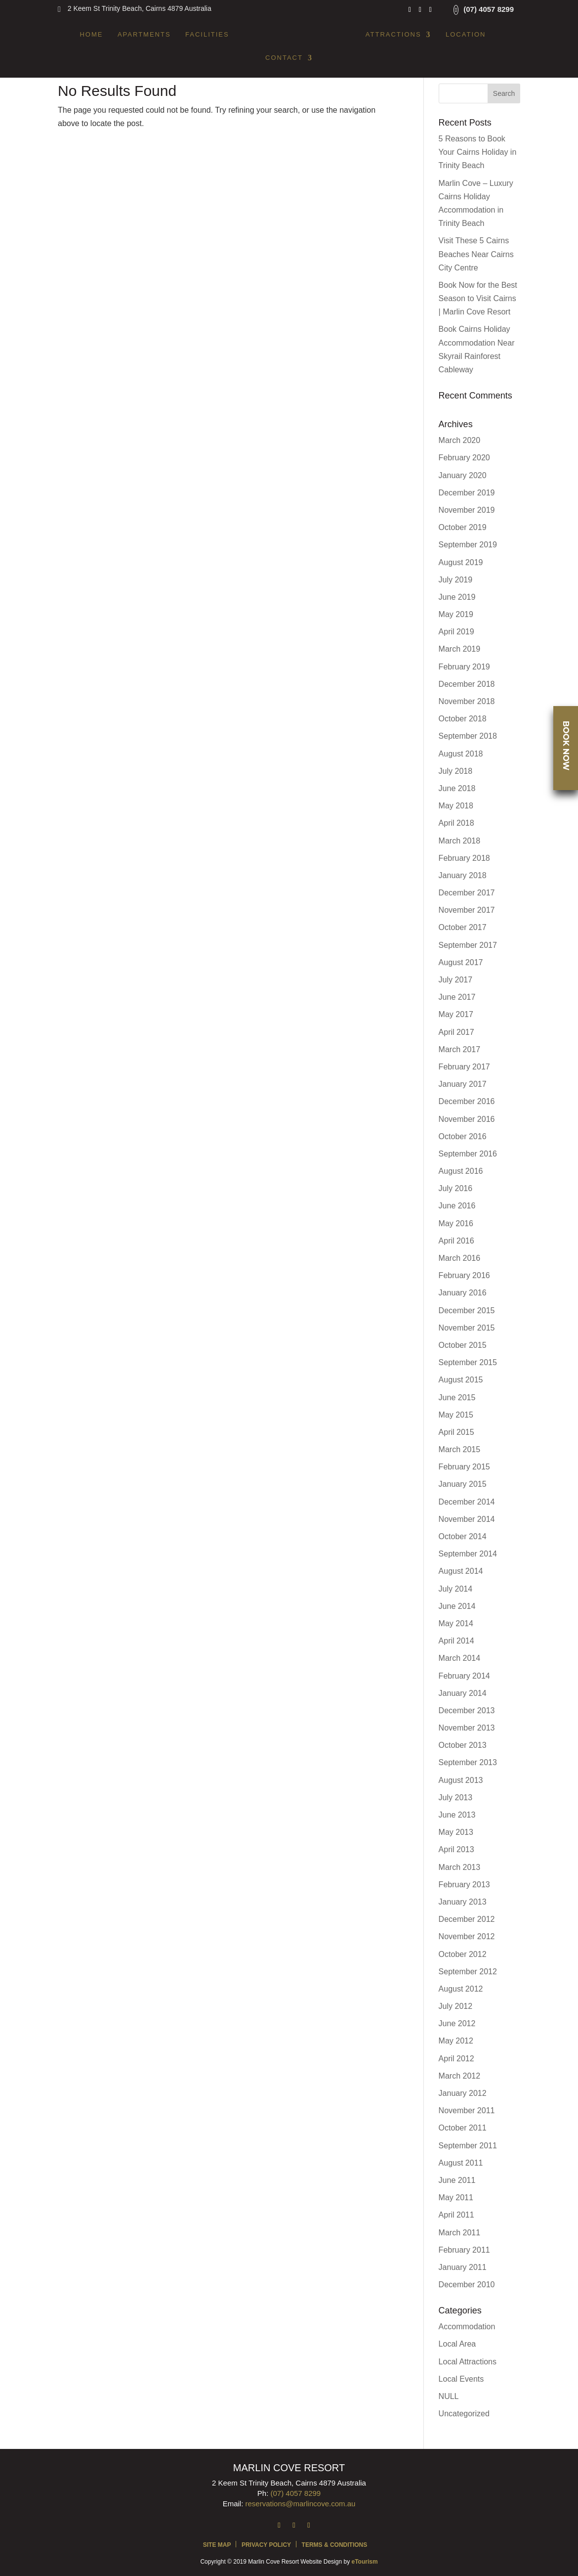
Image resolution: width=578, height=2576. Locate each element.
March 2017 (460, 1049)
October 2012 (463, 1954)
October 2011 (463, 2128)
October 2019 (463, 527)
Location (466, 34)
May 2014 (456, 1623)
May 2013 (456, 1832)
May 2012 (456, 2041)
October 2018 (463, 718)
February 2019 (464, 667)
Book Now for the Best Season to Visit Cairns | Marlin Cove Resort (478, 298)
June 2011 (457, 2180)
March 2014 (460, 1658)
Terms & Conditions (335, 2544)
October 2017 (463, 927)
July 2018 (456, 771)
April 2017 (456, 1032)
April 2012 (456, 2058)
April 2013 (456, 1849)
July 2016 (456, 1188)
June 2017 (457, 997)
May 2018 (456, 805)
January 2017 (463, 1084)
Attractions (393, 34)
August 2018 (461, 754)
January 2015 (463, 1484)
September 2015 (468, 1362)
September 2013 (468, 1762)
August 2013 (461, 1780)
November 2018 (467, 701)
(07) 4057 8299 (488, 9)
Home (91, 34)
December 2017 (467, 892)
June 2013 (457, 1815)
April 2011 (456, 2215)
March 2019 (460, 649)
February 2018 (464, 858)
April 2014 (456, 1641)
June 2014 (457, 1606)
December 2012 (467, 1919)
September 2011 (468, 2145)
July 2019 (456, 580)
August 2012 (461, 1989)
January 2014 (463, 1693)
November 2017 (467, 910)
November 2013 (467, 1728)
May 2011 (456, 2197)
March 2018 (460, 841)
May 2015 (456, 1415)
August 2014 (461, 1571)
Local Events (461, 2379)
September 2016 (468, 1154)
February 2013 (464, 1884)
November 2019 (467, 510)
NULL (449, 2396)
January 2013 (463, 1902)
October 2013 (463, 1745)
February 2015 (464, 1467)
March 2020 (460, 440)
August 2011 (461, 2163)
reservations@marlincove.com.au (301, 2503)
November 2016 (467, 1119)
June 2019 (457, 597)
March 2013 (460, 1867)
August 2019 (461, 562)
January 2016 (463, 1292)
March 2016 (460, 1258)
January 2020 (463, 475)
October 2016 (463, 1136)
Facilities (207, 34)
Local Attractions (467, 2361)
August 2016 (461, 1171)
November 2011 (467, 2110)
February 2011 (464, 2250)
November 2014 (467, 1519)
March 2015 (460, 1449)
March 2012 (460, 2076)
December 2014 (467, 1502)
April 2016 (456, 1241)
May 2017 (456, 1014)
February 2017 (464, 1067)
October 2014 (463, 1536)
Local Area (457, 2344)
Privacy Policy (266, 2544)
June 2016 (457, 1205)
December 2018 (467, 684)
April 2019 (456, 631)
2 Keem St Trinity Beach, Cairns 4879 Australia (139, 8)
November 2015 (467, 1328)
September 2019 (468, 544)
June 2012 (457, 2023)
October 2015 (463, 1345)
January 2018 (463, 875)
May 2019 (456, 614)
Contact (284, 57)
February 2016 (464, 1275)
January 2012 (463, 2093)
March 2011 (460, 2232)
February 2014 (464, 1676)
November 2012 (467, 1936)
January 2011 (463, 2267)
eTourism (364, 2561)
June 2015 (457, 1397)
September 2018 (468, 736)
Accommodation (467, 2326)
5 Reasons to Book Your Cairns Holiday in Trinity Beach (478, 152)
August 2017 (461, 962)
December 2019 (467, 493)
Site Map (217, 2544)
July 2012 (456, 2006)
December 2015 (467, 1310)
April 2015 (456, 1432)
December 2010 (467, 2284)
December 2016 (467, 1101)
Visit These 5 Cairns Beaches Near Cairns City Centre (476, 253)
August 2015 (461, 1380)
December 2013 (467, 1710)
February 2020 (464, 457)
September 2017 (468, 945)
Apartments (144, 34)
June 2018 (457, 788)
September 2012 (468, 1971)
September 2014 (468, 1554)
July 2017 (456, 980)
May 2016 (456, 1223)
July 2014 (456, 1589)
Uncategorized (464, 2413)
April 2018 (456, 823)
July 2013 (456, 1797)
